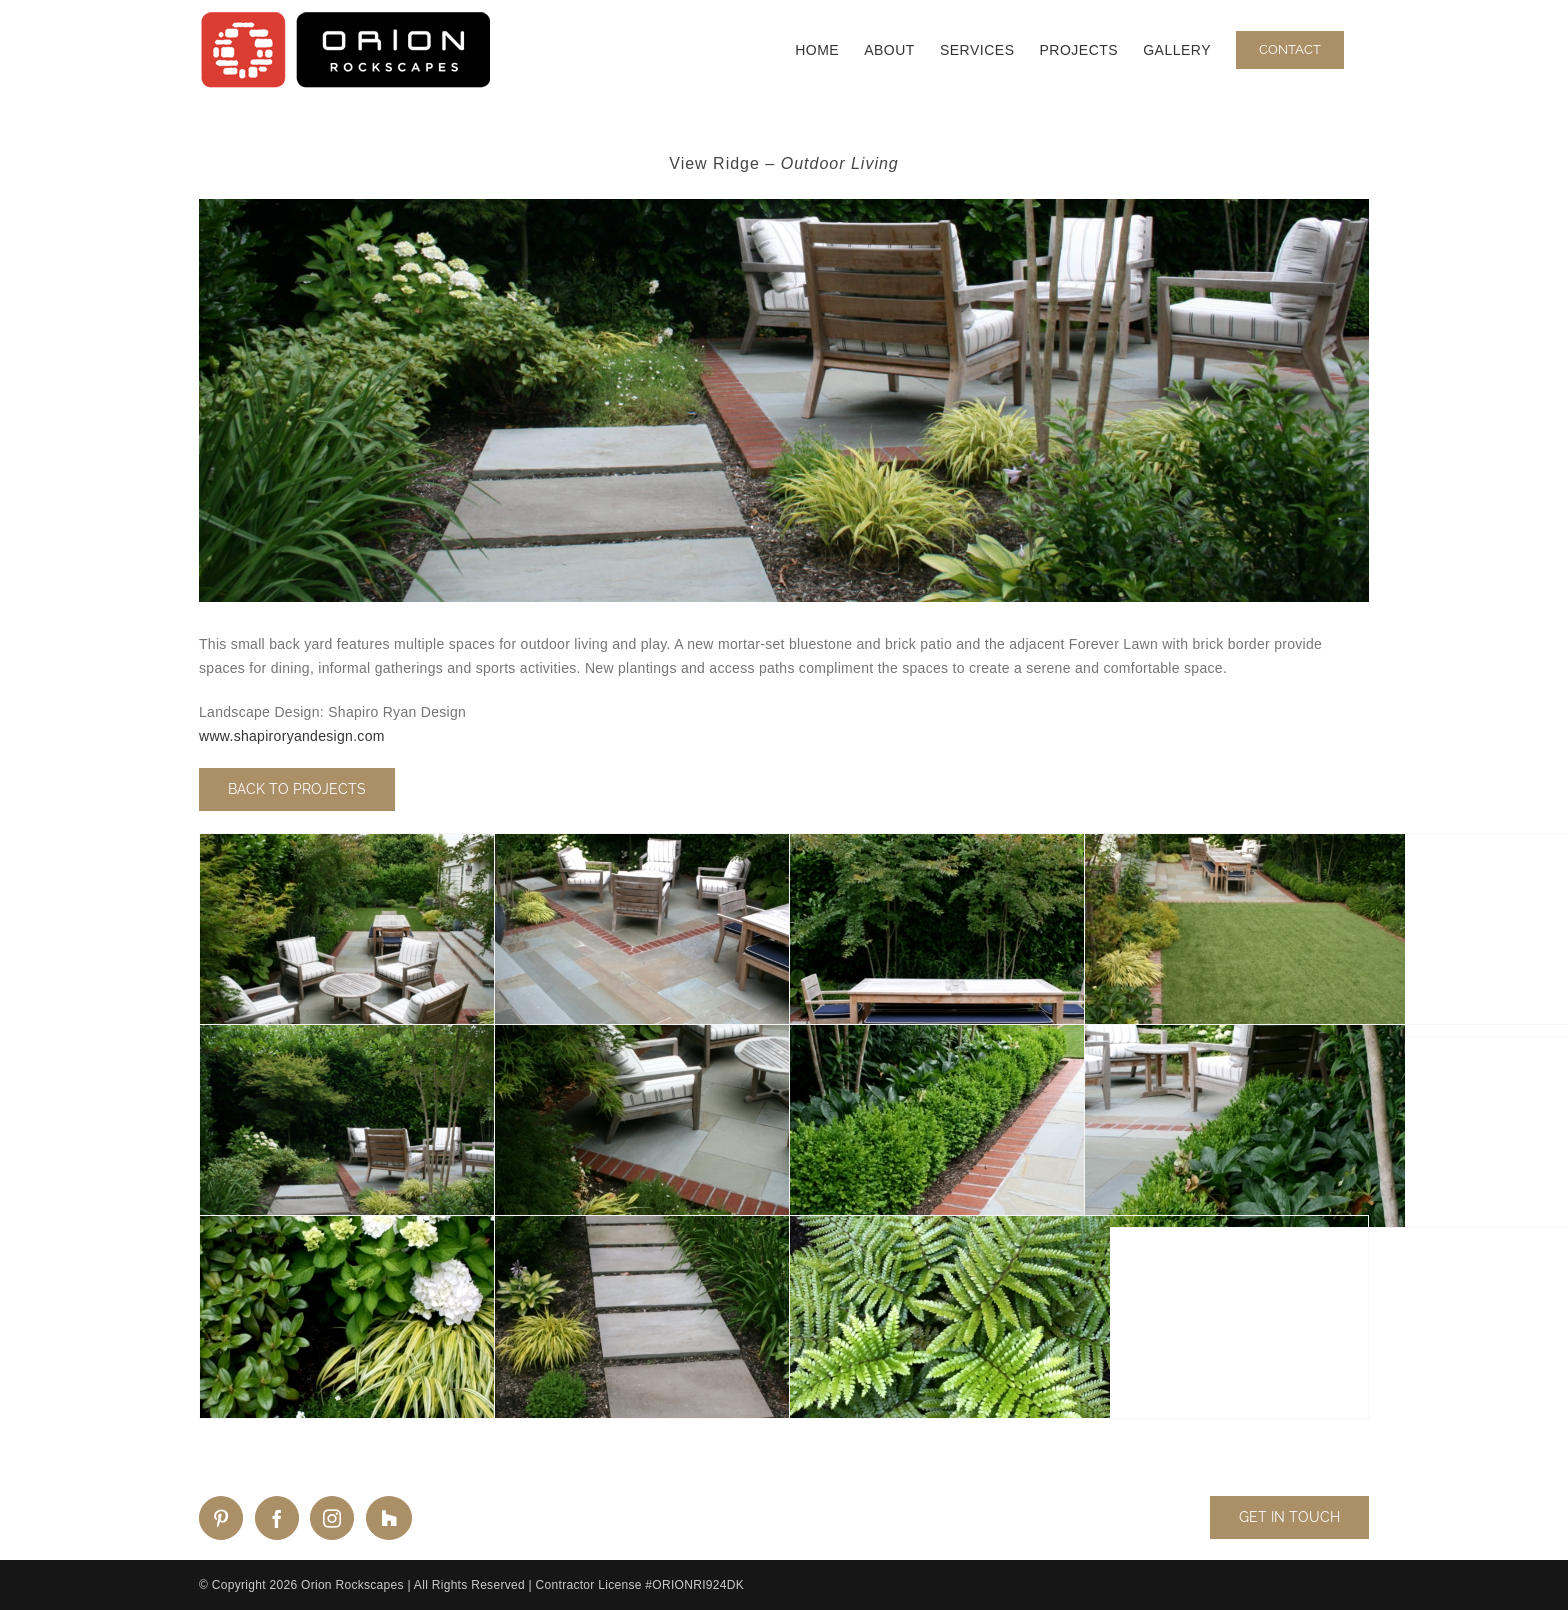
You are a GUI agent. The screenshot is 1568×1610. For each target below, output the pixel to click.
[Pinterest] (221, 1518)
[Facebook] (277, 1518)
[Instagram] (332, 1518)
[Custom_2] (389, 1518)
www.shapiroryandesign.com (292, 736)
